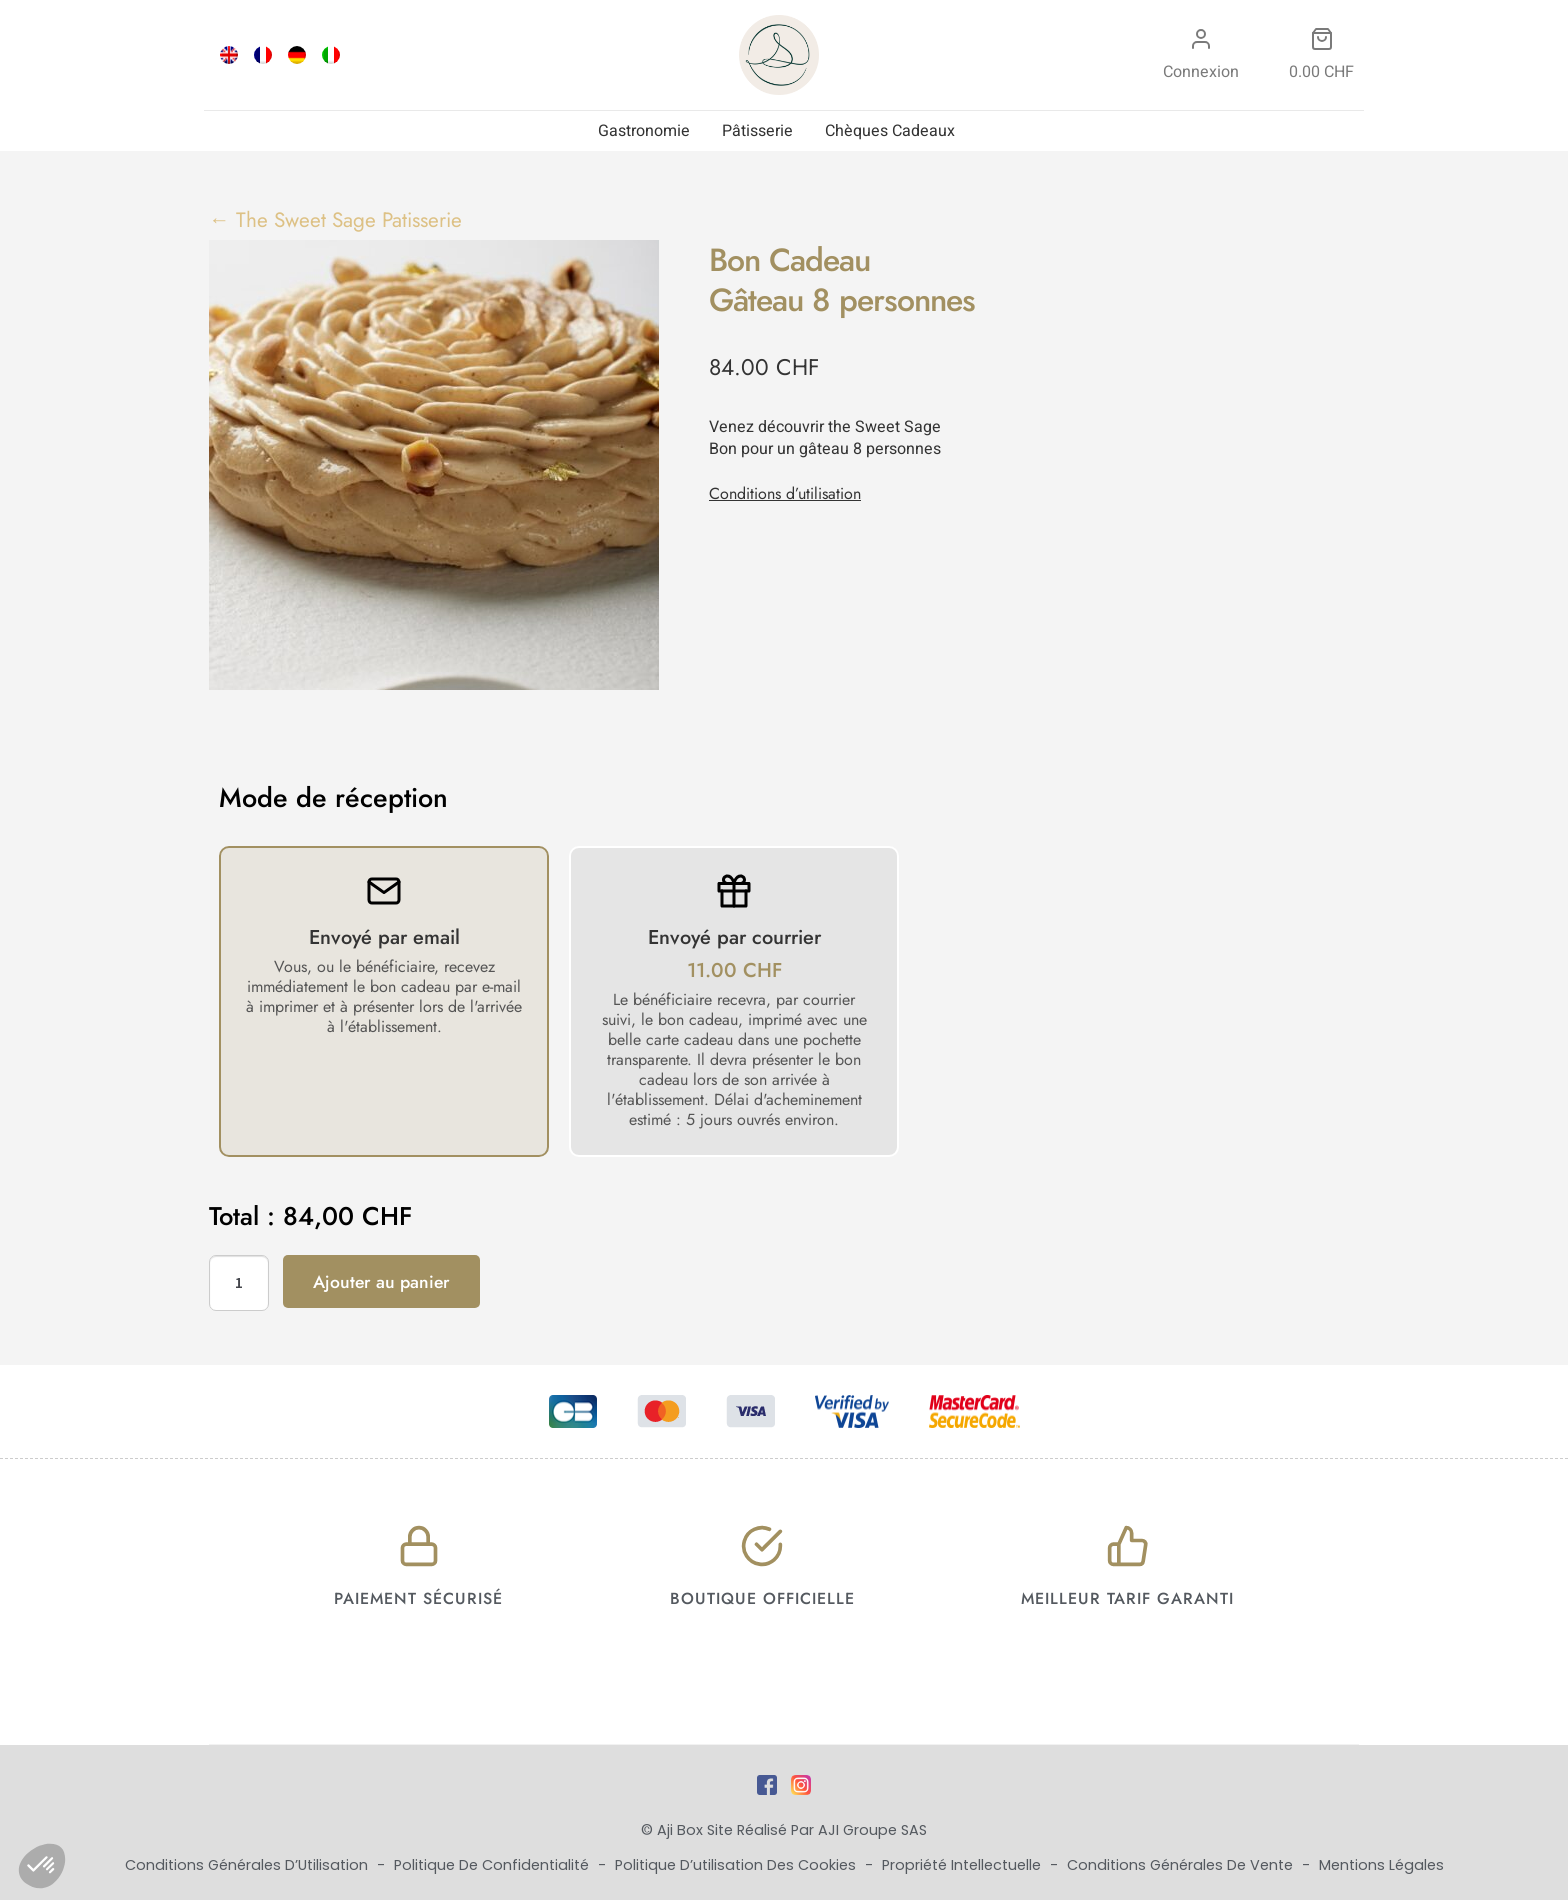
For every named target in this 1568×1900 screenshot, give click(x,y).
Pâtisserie (757, 131)
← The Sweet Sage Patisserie (335, 220)
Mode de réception (333, 798)
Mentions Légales (1381, 1865)
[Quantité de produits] (239, 1283)
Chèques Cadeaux (890, 131)
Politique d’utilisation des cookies (737, 1865)
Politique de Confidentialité (493, 1865)
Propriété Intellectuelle (963, 1865)
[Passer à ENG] (229, 55)
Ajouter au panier (381, 1282)
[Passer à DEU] (297, 55)
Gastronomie (644, 131)
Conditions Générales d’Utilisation (248, 1865)
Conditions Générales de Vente (1182, 1865)
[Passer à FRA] (263, 55)
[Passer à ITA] (331, 55)
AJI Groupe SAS (872, 1830)
